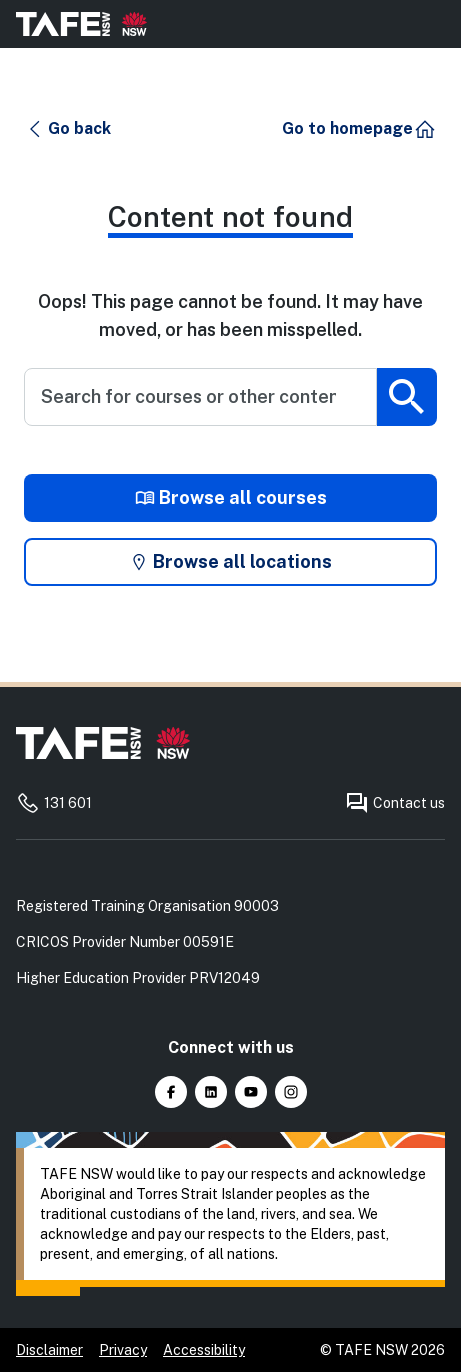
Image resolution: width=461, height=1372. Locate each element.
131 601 (54, 803)
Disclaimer (49, 1350)
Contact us (395, 803)
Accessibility (204, 1350)
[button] (68, 129)
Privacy (123, 1350)
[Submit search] (407, 397)
